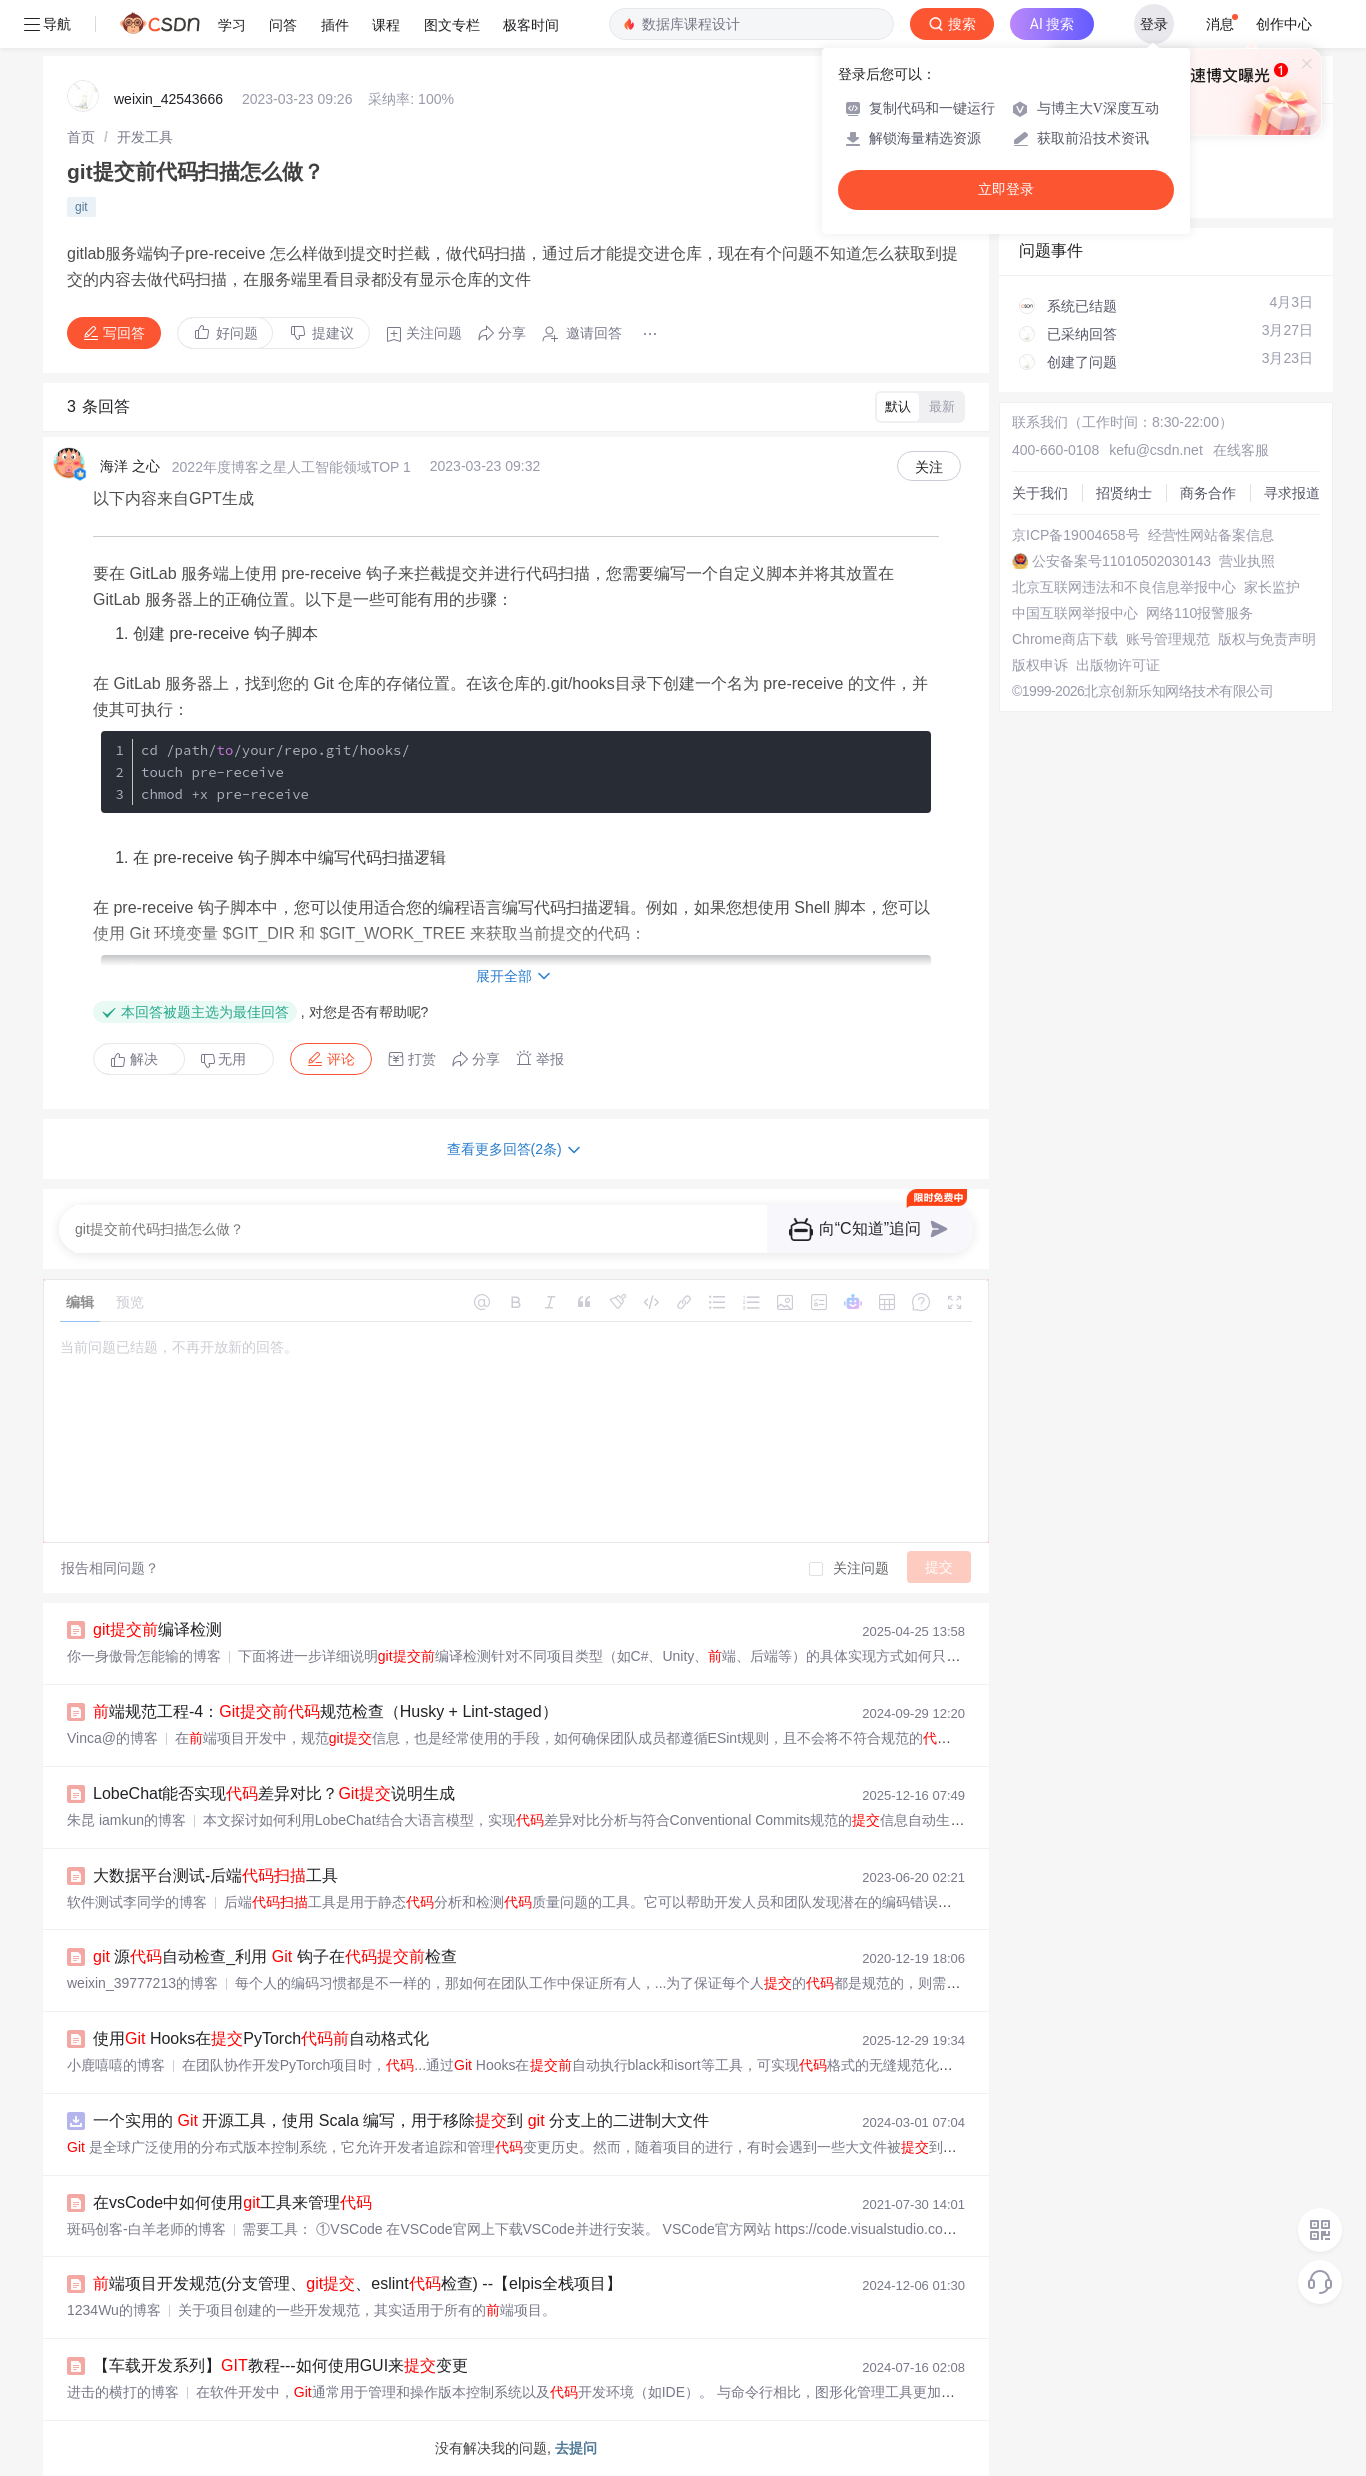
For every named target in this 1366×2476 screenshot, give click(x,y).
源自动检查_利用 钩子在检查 (275, 1956)
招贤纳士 (1124, 493)
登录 (1154, 24)
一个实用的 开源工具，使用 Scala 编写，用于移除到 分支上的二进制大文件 (401, 2120)
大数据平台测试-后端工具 (215, 1875)
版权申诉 (1040, 665)
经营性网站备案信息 (1211, 535)
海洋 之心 (130, 466)
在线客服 (1241, 450)
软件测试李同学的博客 (137, 1902)
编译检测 (157, 1629)
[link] (81, 137)
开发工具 (145, 137)
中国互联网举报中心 (1075, 613)
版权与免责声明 (1267, 639)
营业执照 (1247, 561)
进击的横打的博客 (123, 2392)
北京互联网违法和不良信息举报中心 (1124, 587)
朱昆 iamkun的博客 (126, 1820)
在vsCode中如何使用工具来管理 (232, 2202)
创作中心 (1284, 24)
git (81, 207)
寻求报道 (1292, 493)
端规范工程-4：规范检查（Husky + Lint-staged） (325, 1711)
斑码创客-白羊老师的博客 (146, 2229)
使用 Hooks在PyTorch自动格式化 (261, 2038)
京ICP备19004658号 (1076, 535)
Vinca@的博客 (112, 1738)
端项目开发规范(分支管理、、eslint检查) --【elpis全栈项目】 (357, 2283)
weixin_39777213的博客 (142, 1983)
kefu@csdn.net (1156, 450)
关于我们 (1040, 493)
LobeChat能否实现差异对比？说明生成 (274, 1793)
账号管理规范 (1168, 639)
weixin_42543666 (168, 99)
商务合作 (1208, 493)
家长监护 (1272, 587)
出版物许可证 (1118, 665)
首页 (81, 137)
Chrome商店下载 (1065, 639)
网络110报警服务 (1199, 613)
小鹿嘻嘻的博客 (116, 2065)
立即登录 (1006, 189)
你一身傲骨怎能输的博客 (144, 1656)
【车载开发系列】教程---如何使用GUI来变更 (280, 2365)
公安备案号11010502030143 (1121, 561)
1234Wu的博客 (114, 2310)
